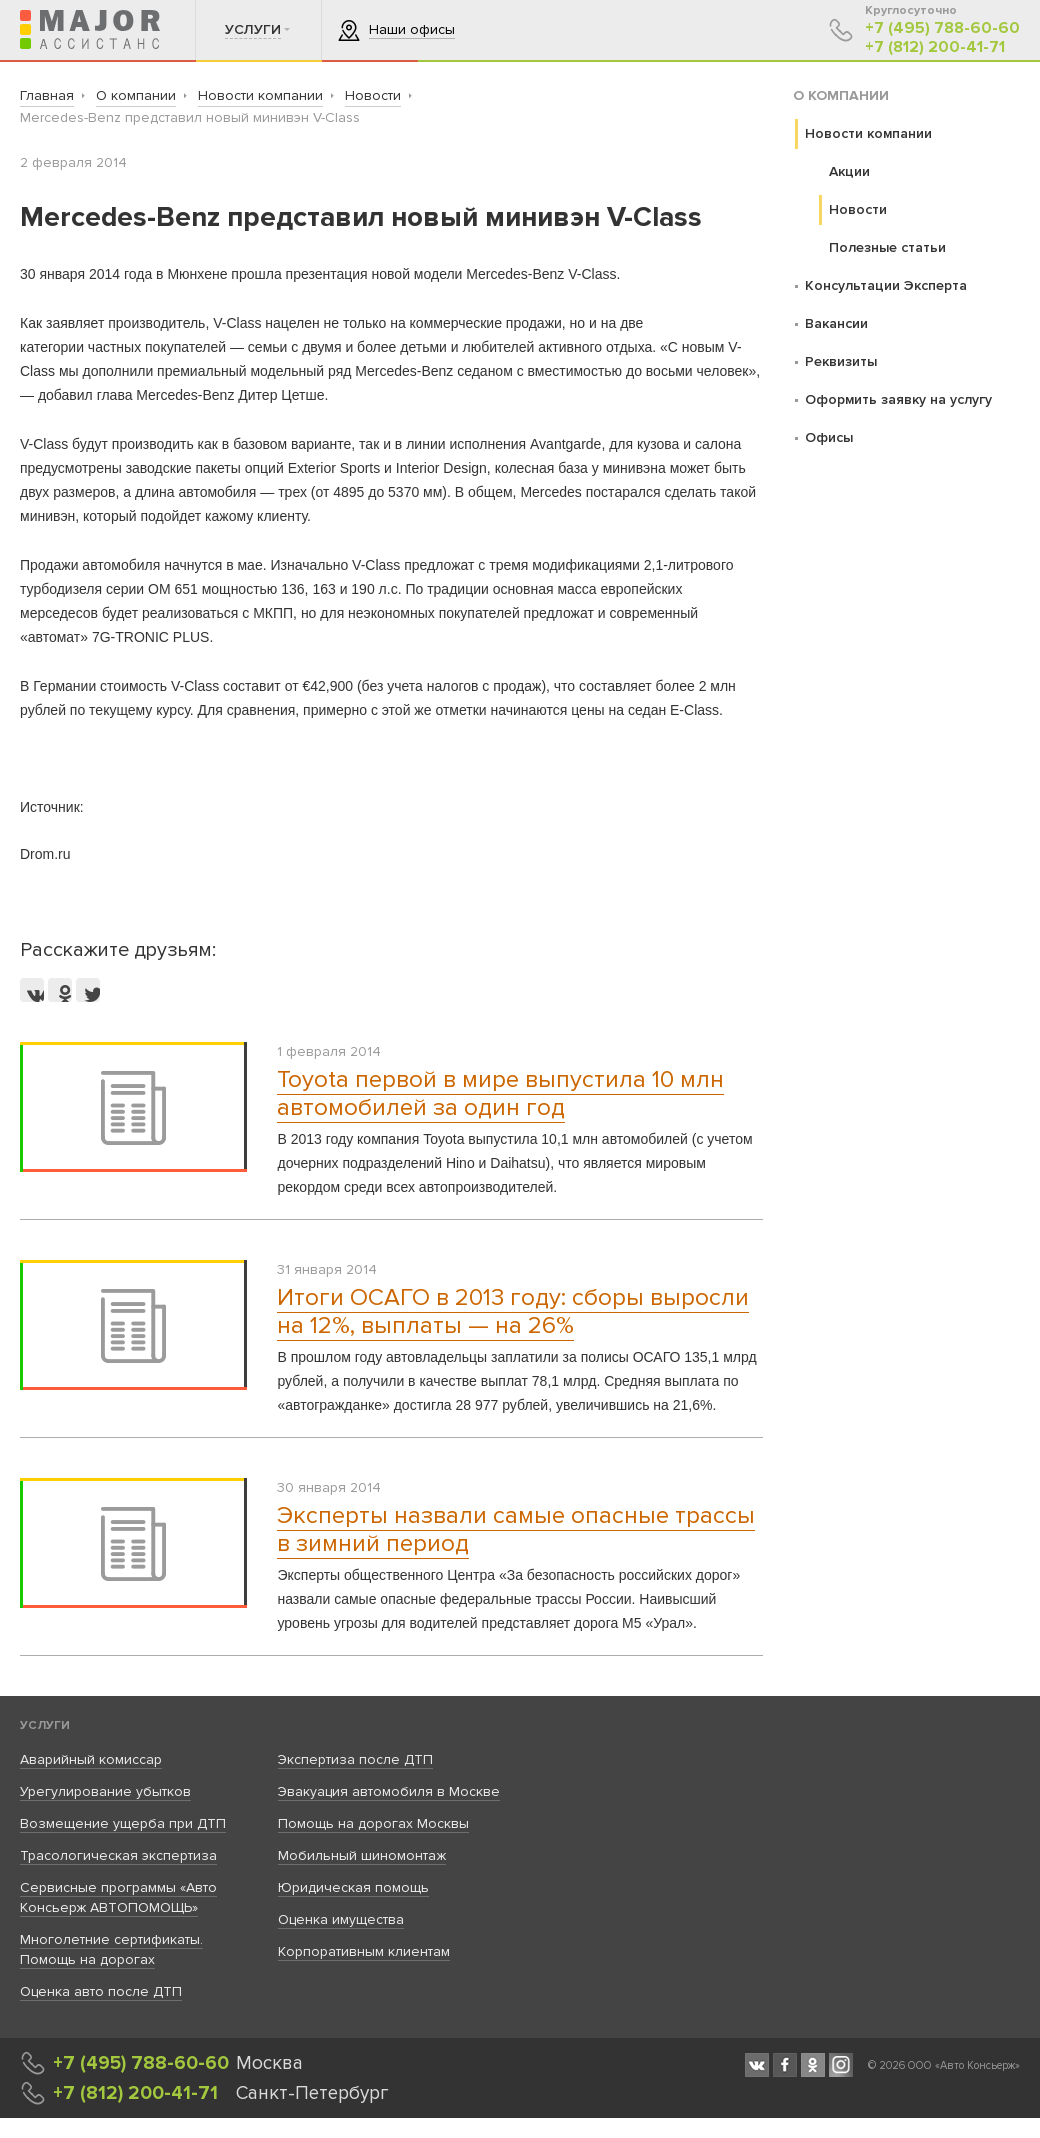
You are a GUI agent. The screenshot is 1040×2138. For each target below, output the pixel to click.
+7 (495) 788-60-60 (942, 28)
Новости (858, 209)
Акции (849, 171)
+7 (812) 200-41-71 (935, 47)
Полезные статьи (887, 247)
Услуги (45, 1725)
